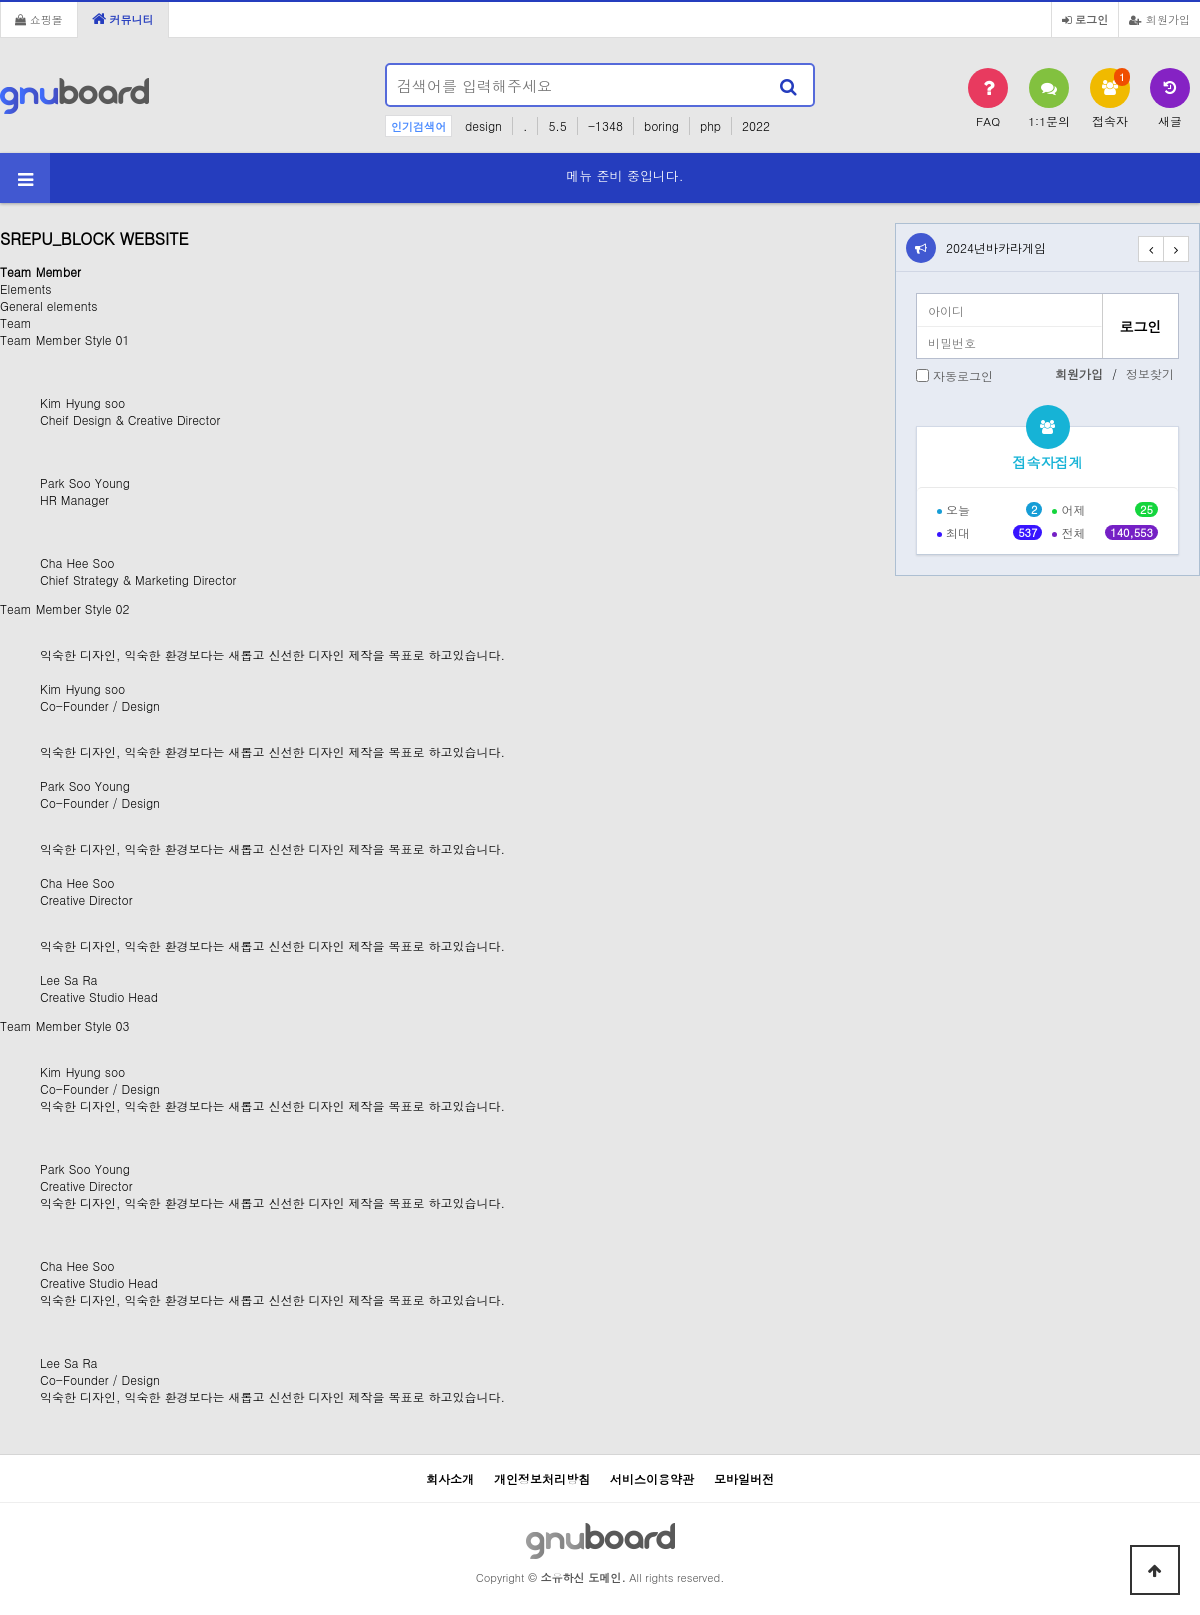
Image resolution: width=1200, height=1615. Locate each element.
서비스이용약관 (652, 1478)
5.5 (557, 125)
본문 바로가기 (0, 0)
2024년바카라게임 (996, 247)
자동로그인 (963, 375)
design (483, 125)
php (710, 125)
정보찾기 (1150, 373)
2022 (756, 125)
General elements (48, 305)
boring (661, 125)
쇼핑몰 (39, 19)
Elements (25, 288)
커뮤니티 (123, 19)
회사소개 (450, 1478)
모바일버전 (744, 1478)
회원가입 (1159, 19)
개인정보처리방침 (542, 1478)
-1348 (605, 125)
